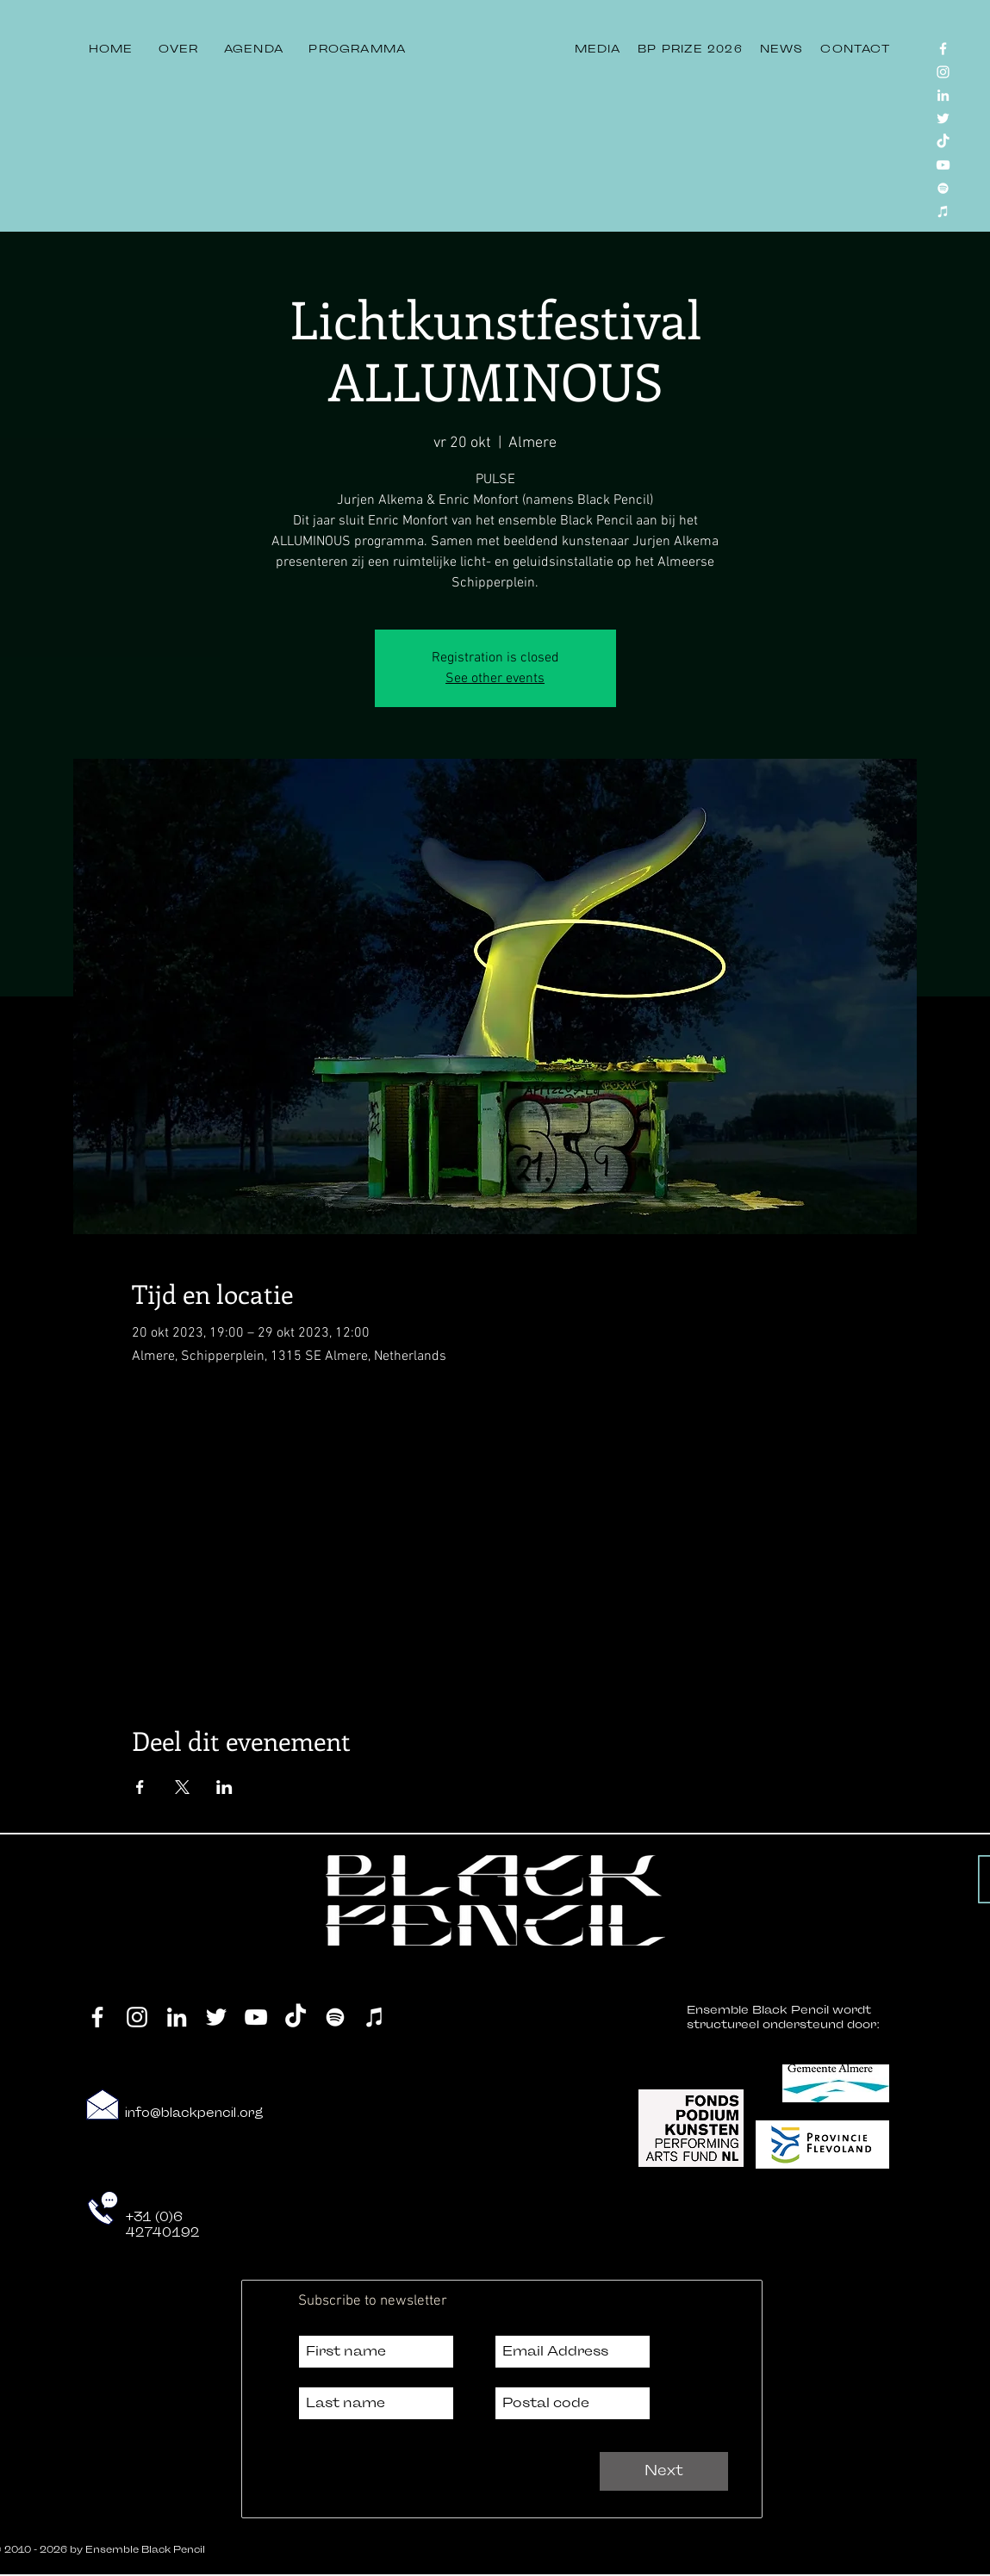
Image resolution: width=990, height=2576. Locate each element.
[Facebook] (943, 48)
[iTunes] (943, 211)
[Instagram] (943, 72)
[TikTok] (943, 141)
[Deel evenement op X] (182, 1787)
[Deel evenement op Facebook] (140, 1787)
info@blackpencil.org (194, 2113)
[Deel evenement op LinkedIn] (224, 1787)
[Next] (664, 2471)
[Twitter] (943, 118)
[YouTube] (943, 165)
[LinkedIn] (943, 95)
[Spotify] (943, 188)
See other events (495, 678)
